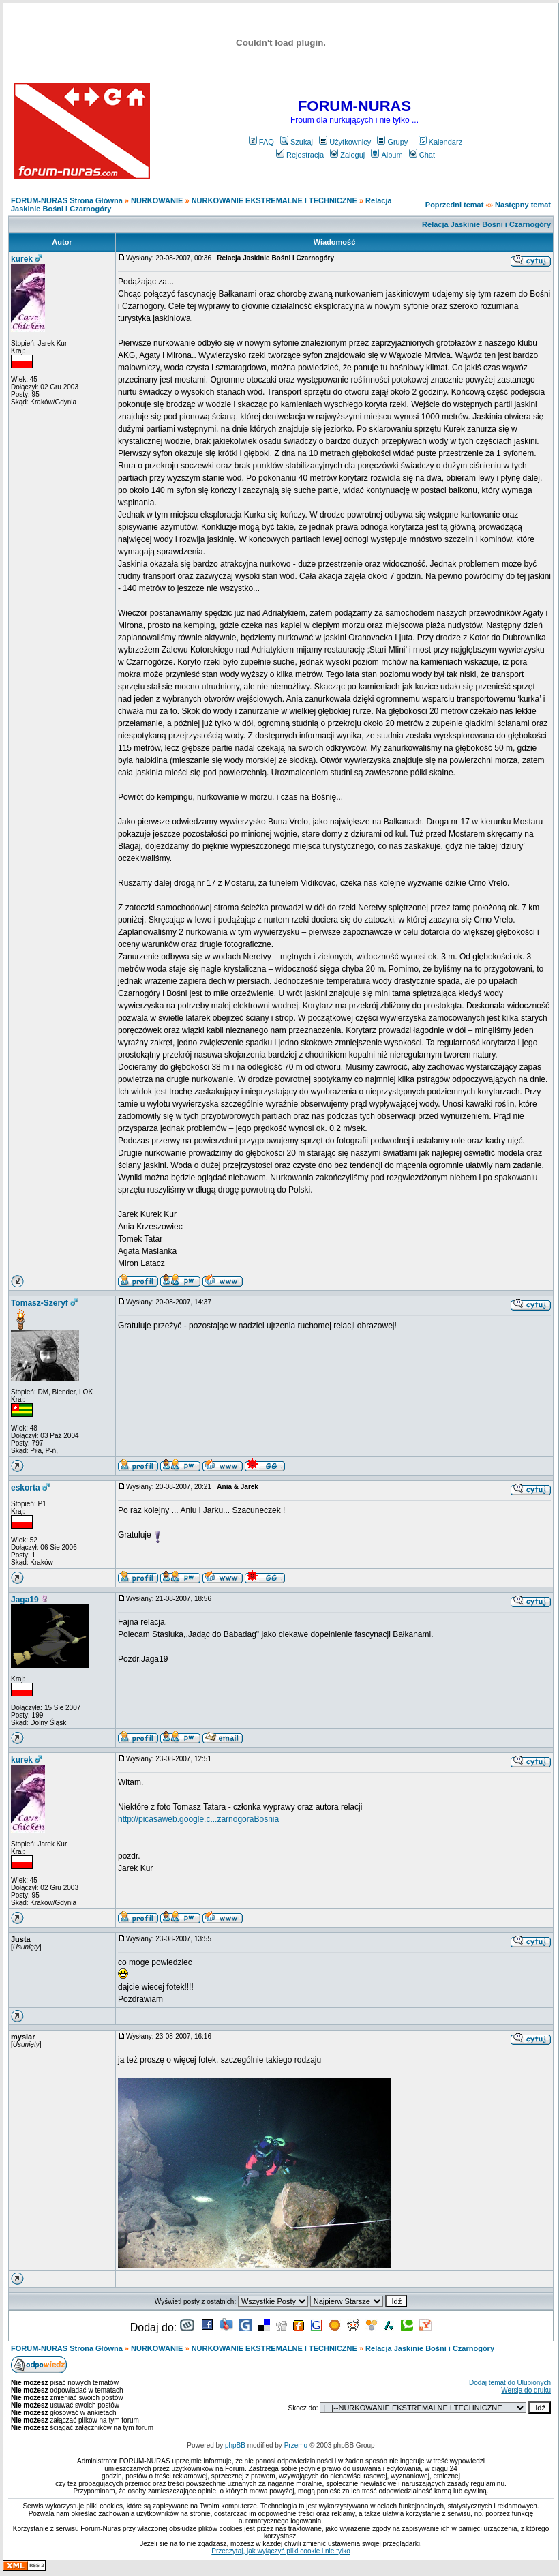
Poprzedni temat (454, 204)
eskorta (25, 1488)
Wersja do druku (526, 2390)
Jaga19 (25, 1599)
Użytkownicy (345, 142)
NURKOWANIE (157, 200)
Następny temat (523, 204)
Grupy (392, 142)
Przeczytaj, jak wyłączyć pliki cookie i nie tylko (280, 2551)
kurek (22, 259)
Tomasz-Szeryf (39, 1303)
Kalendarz (441, 142)
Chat (422, 155)
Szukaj (296, 142)
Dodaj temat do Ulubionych (510, 2382)
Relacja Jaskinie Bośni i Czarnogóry (486, 224)
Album (386, 155)
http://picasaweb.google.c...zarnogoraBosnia (198, 1819)
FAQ (261, 142)
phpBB (235, 2445)
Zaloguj (347, 155)
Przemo (295, 2445)
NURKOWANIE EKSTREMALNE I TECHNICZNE (274, 200)
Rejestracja (300, 155)
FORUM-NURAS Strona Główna (67, 200)
